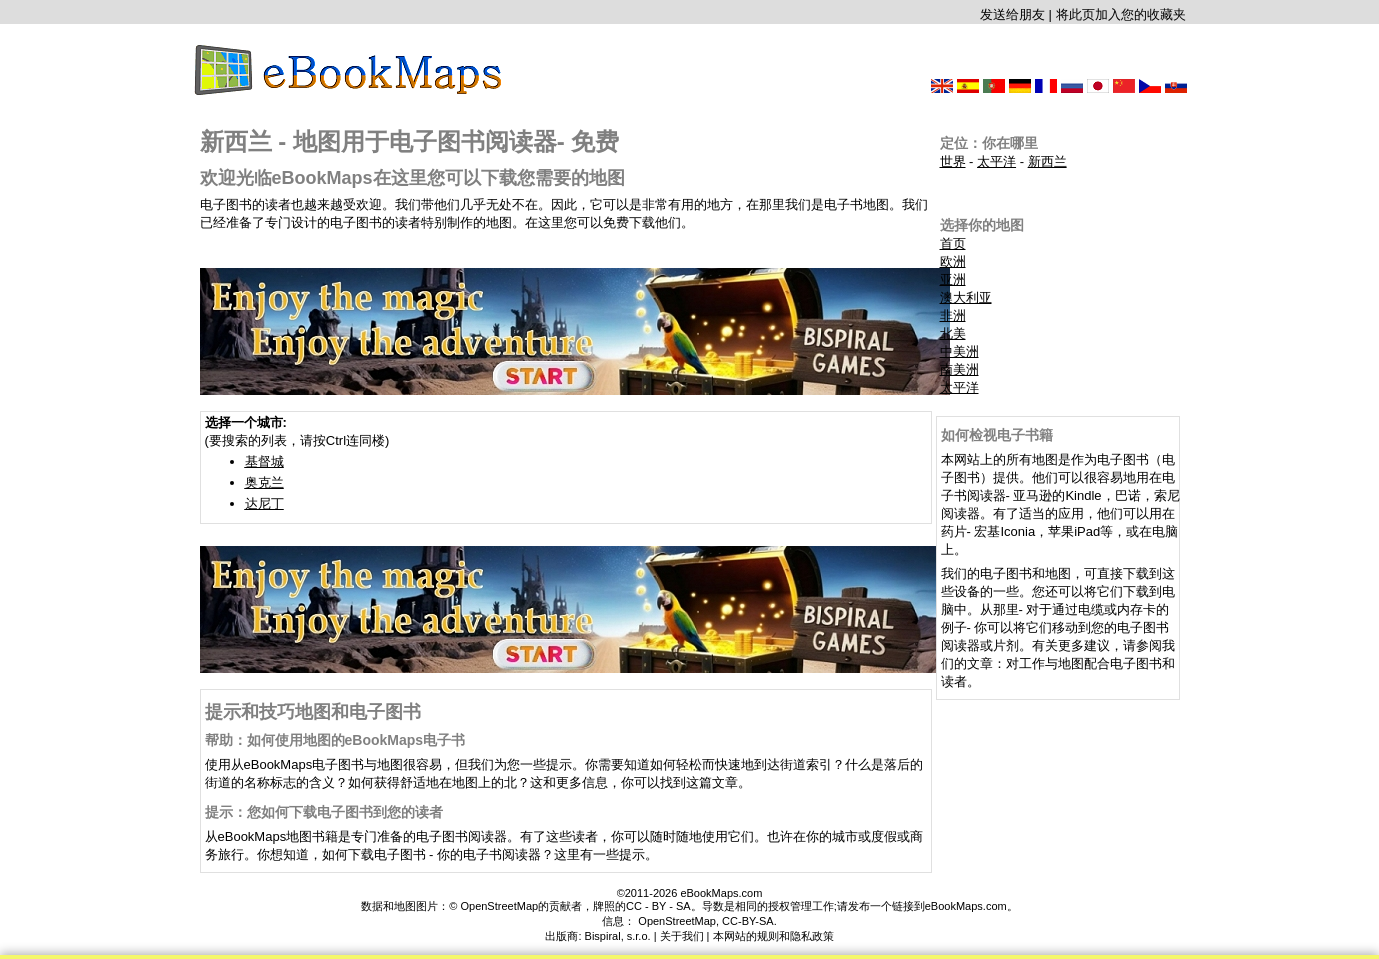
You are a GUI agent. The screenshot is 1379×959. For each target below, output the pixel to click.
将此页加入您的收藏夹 (1121, 14)
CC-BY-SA (748, 921)
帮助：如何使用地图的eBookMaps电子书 (335, 740)
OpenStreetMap (677, 921)
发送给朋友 (1012, 14)
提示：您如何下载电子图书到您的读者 (324, 812)
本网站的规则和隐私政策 (773, 936)
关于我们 (682, 936)
